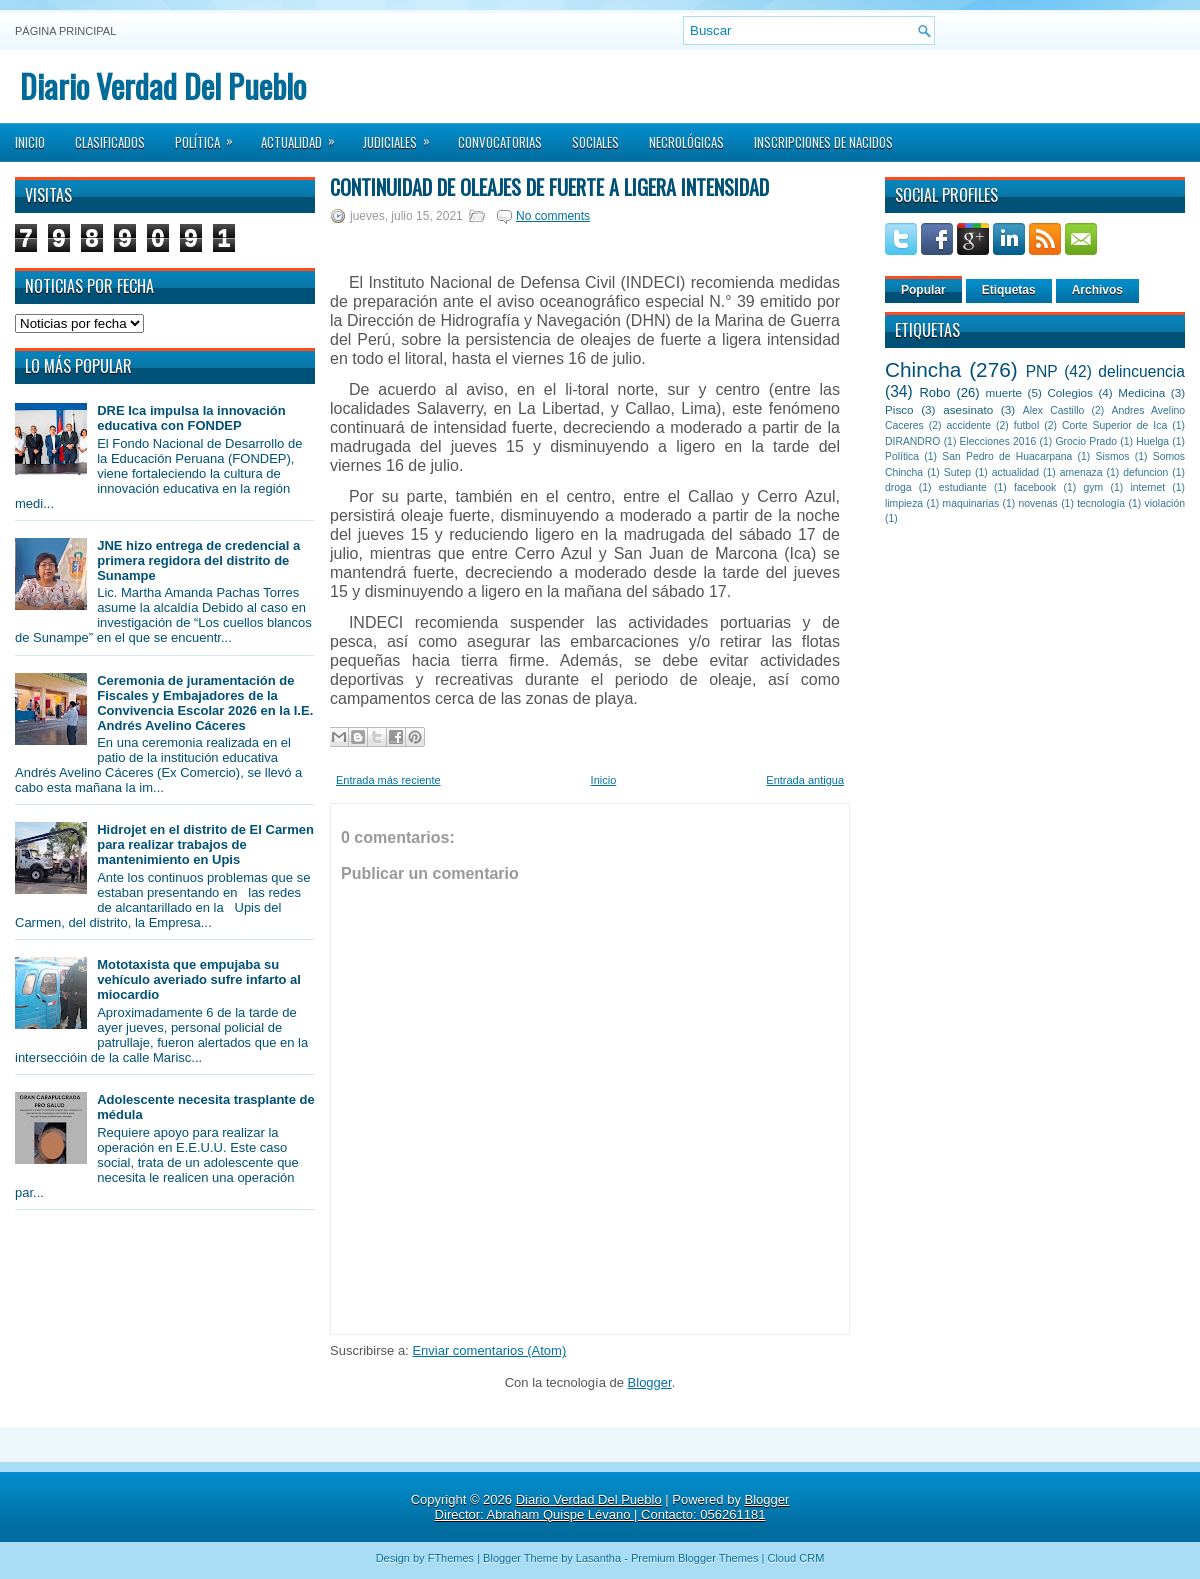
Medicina (1141, 392)
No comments (553, 216)
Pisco (899, 409)
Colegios (1069, 392)
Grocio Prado (1086, 441)
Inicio (30, 142)
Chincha (923, 369)
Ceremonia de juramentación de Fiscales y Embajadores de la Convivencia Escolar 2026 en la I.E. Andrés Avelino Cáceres (205, 703)
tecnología (1101, 503)
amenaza (1081, 472)
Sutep (957, 472)
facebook (1035, 487)
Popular (923, 290)
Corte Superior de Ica (1114, 425)
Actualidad (304, 136)
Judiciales (403, 136)
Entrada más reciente (388, 780)
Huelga (1152, 441)
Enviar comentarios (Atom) (489, 1350)
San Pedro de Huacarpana (1007, 456)
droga (898, 487)
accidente (969, 425)
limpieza (904, 503)
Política (210, 136)
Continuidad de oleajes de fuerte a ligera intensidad (549, 187)
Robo (934, 392)
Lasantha (598, 1558)
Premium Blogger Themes (695, 1558)
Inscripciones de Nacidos (823, 142)
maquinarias (971, 503)
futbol (1026, 425)
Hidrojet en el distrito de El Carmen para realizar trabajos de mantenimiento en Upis (205, 844)
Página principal (65, 31)
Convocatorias (500, 142)
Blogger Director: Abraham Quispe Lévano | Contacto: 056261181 (612, 1507)
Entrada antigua (805, 780)
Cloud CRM (795, 1558)
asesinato (968, 409)
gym (1094, 487)
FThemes (451, 1558)
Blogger (650, 1382)
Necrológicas (686, 142)
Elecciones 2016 (998, 441)
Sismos (1112, 456)
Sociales (595, 142)
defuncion (1145, 472)
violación (1165, 503)
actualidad (1015, 472)
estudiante (963, 487)
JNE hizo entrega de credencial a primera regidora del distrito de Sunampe (198, 560)
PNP (1042, 371)
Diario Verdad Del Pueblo (163, 85)
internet (1147, 487)
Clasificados (110, 142)
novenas (1038, 503)
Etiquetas (1009, 290)
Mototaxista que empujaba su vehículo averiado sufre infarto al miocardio (199, 979)
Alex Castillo (1054, 410)
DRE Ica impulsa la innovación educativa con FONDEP (191, 418)
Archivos (1097, 290)
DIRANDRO (912, 441)
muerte (1004, 392)
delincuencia (1141, 371)
